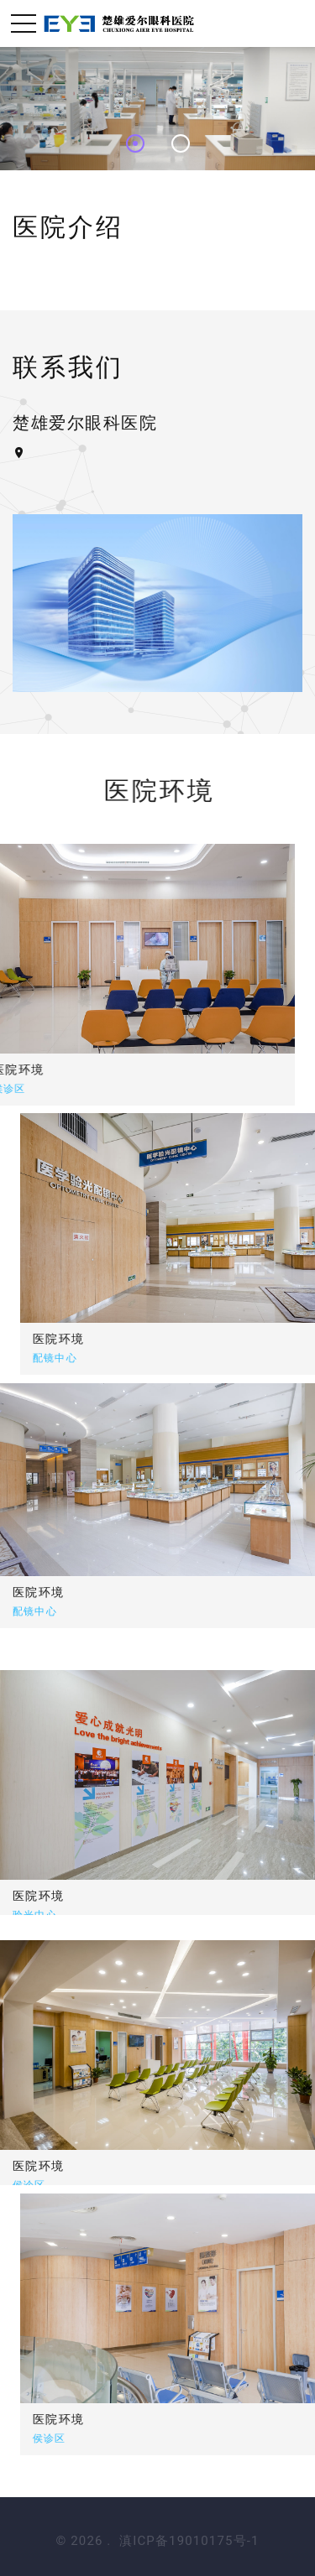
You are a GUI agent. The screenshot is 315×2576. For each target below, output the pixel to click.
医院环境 (117, 1338)
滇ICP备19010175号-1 (189, 2540)
